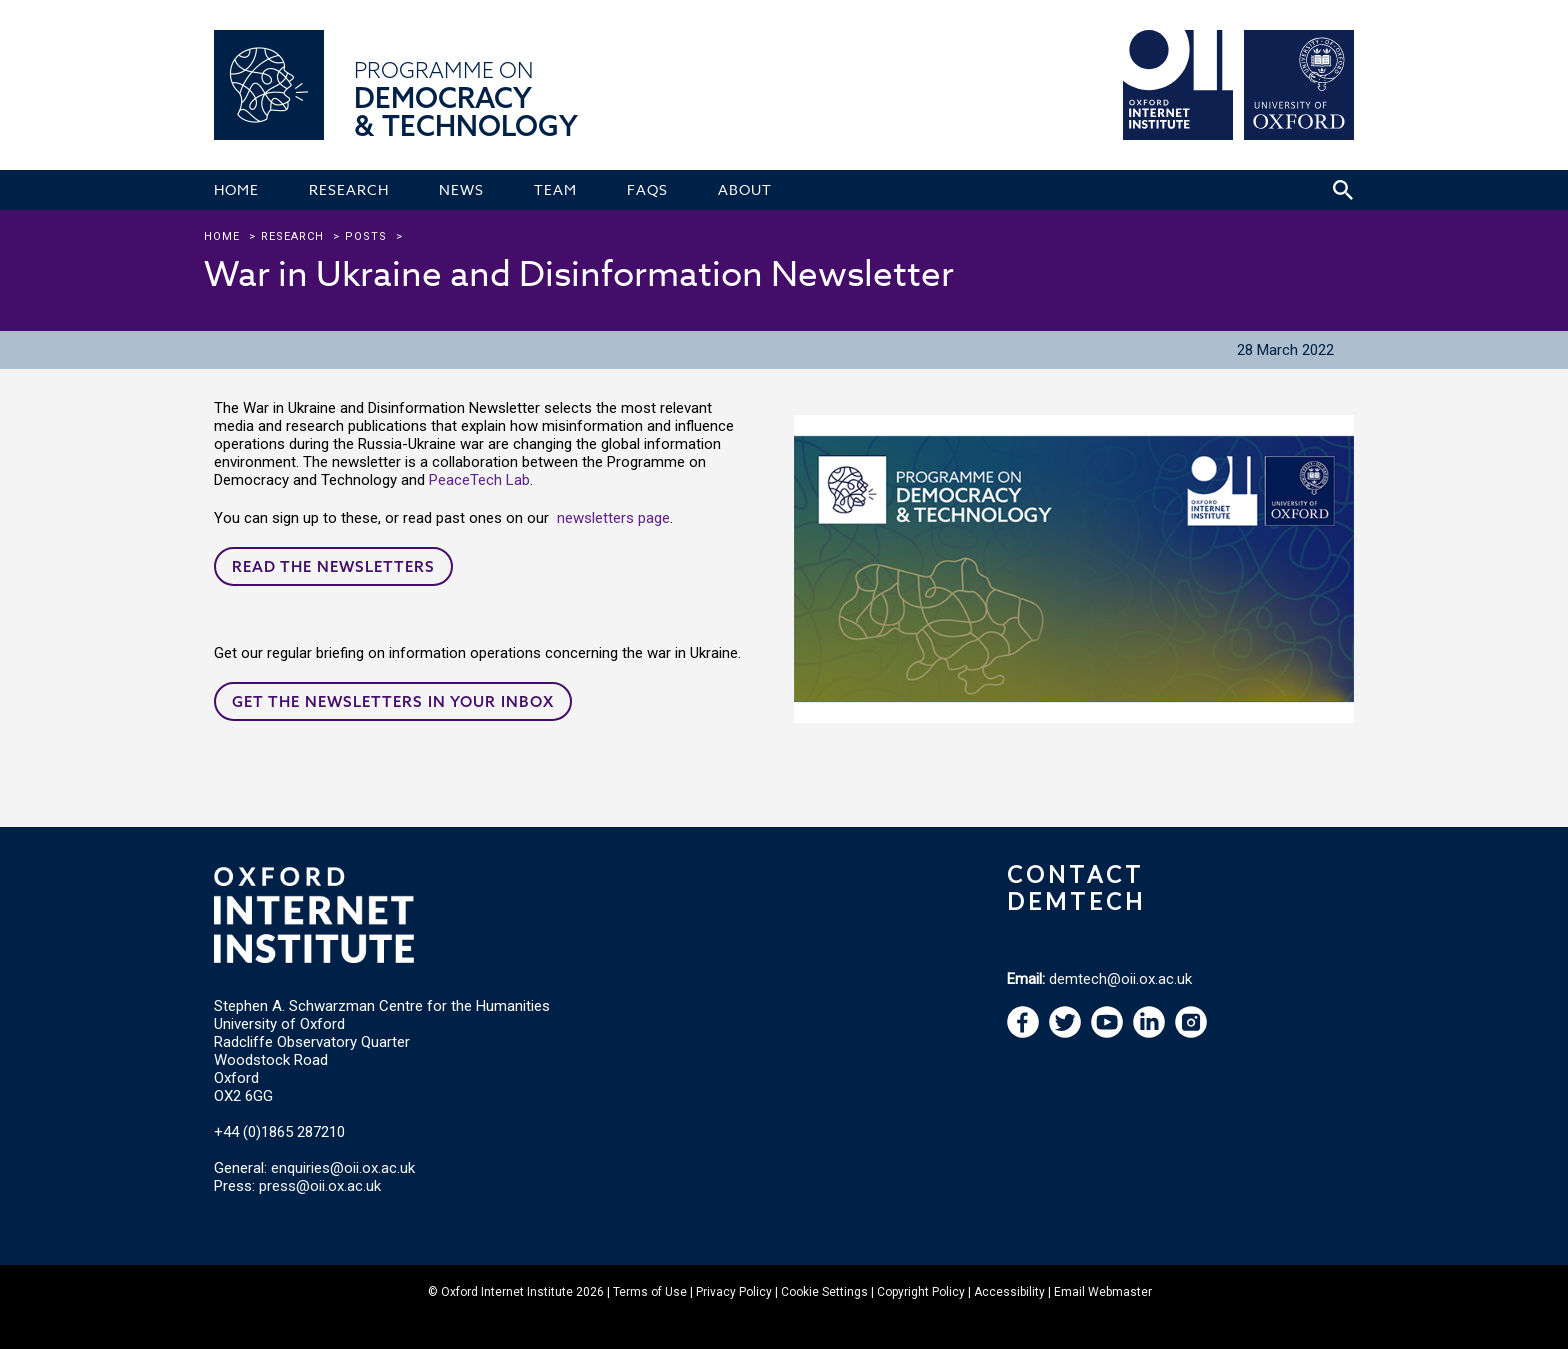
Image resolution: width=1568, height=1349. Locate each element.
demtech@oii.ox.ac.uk (1120, 979)
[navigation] (1107, 1033)
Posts (366, 236)
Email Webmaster (1103, 1292)
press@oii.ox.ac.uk (320, 1186)
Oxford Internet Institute (507, 1292)
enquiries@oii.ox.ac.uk (343, 1168)
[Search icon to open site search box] (1343, 190)
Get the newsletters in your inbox (393, 701)
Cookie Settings (824, 1292)
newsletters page (613, 518)
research (292, 236)
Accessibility (1009, 1292)
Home (222, 236)
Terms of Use (650, 1292)
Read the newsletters (333, 566)
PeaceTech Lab (479, 480)
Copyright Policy (921, 1292)
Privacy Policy (734, 1292)
